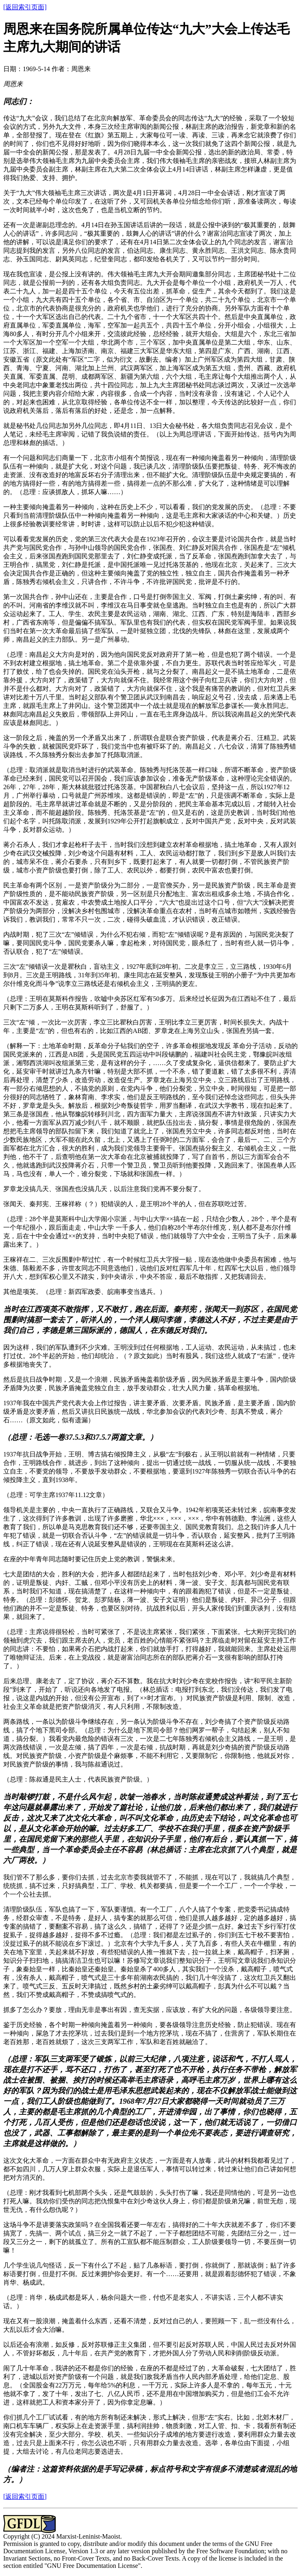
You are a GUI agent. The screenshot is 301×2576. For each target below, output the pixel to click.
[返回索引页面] (25, 7)
